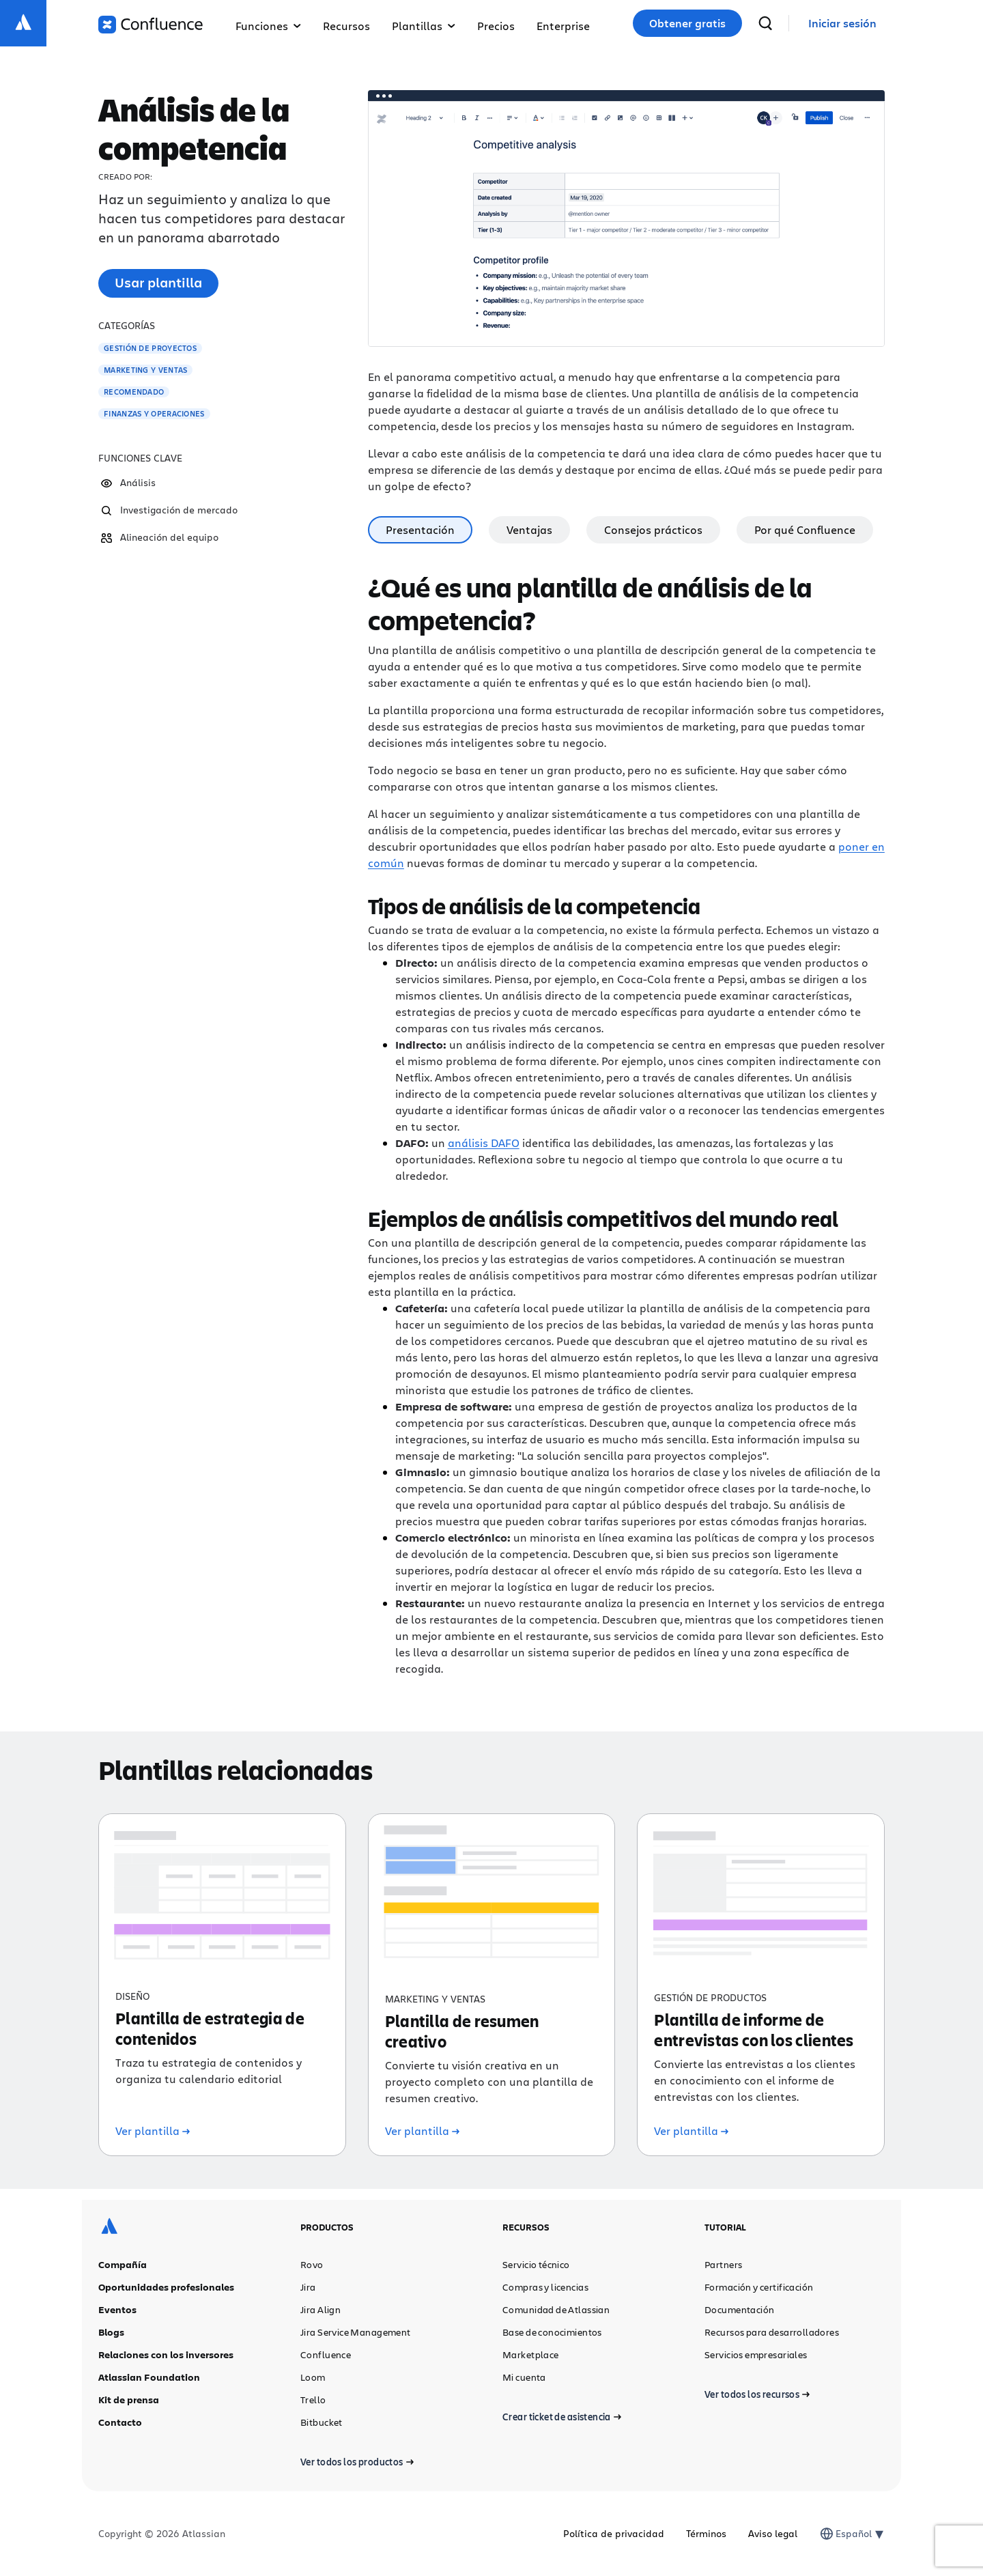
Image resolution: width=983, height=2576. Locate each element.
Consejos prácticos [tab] (653, 529)
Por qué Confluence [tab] (804, 529)
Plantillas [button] (423, 25)
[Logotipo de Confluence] (150, 24)
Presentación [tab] (420, 529)
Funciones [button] (268, 25)
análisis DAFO (483, 1142)
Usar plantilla (158, 282)
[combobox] (837, 2533)
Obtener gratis (687, 23)
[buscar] (765, 23)
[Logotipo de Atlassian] (23, 23)
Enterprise (563, 25)
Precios (496, 25)
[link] (842, 23)
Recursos (346, 25)
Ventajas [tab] (529, 529)
